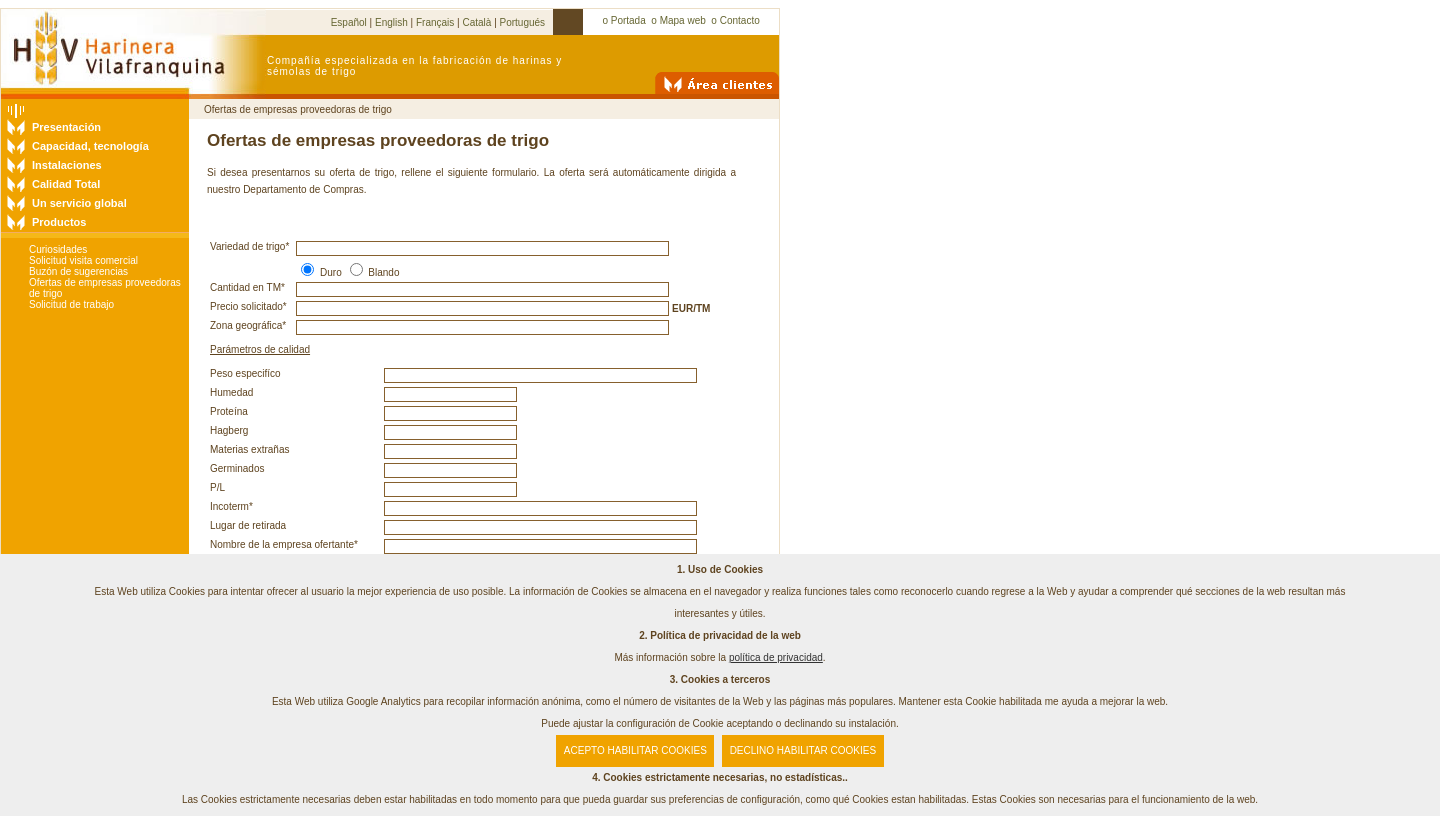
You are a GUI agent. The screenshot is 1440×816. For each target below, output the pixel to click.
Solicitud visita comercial (83, 260)
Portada (628, 20)
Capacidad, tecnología (90, 146)
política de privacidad (776, 657)
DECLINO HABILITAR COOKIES (803, 750)
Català (476, 22)
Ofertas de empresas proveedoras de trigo (298, 109)
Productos (59, 222)
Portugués (523, 22)
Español (349, 22)
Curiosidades (58, 249)
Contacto (740, 20)
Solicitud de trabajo (71, 304)
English (391, 22)
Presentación (66, 127)
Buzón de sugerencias (78, 271)
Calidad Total (66, 184)
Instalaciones (67, 165)
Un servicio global (79, 203)
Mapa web (683, 20)
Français (435, 22)
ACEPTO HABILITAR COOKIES (635, 750)
